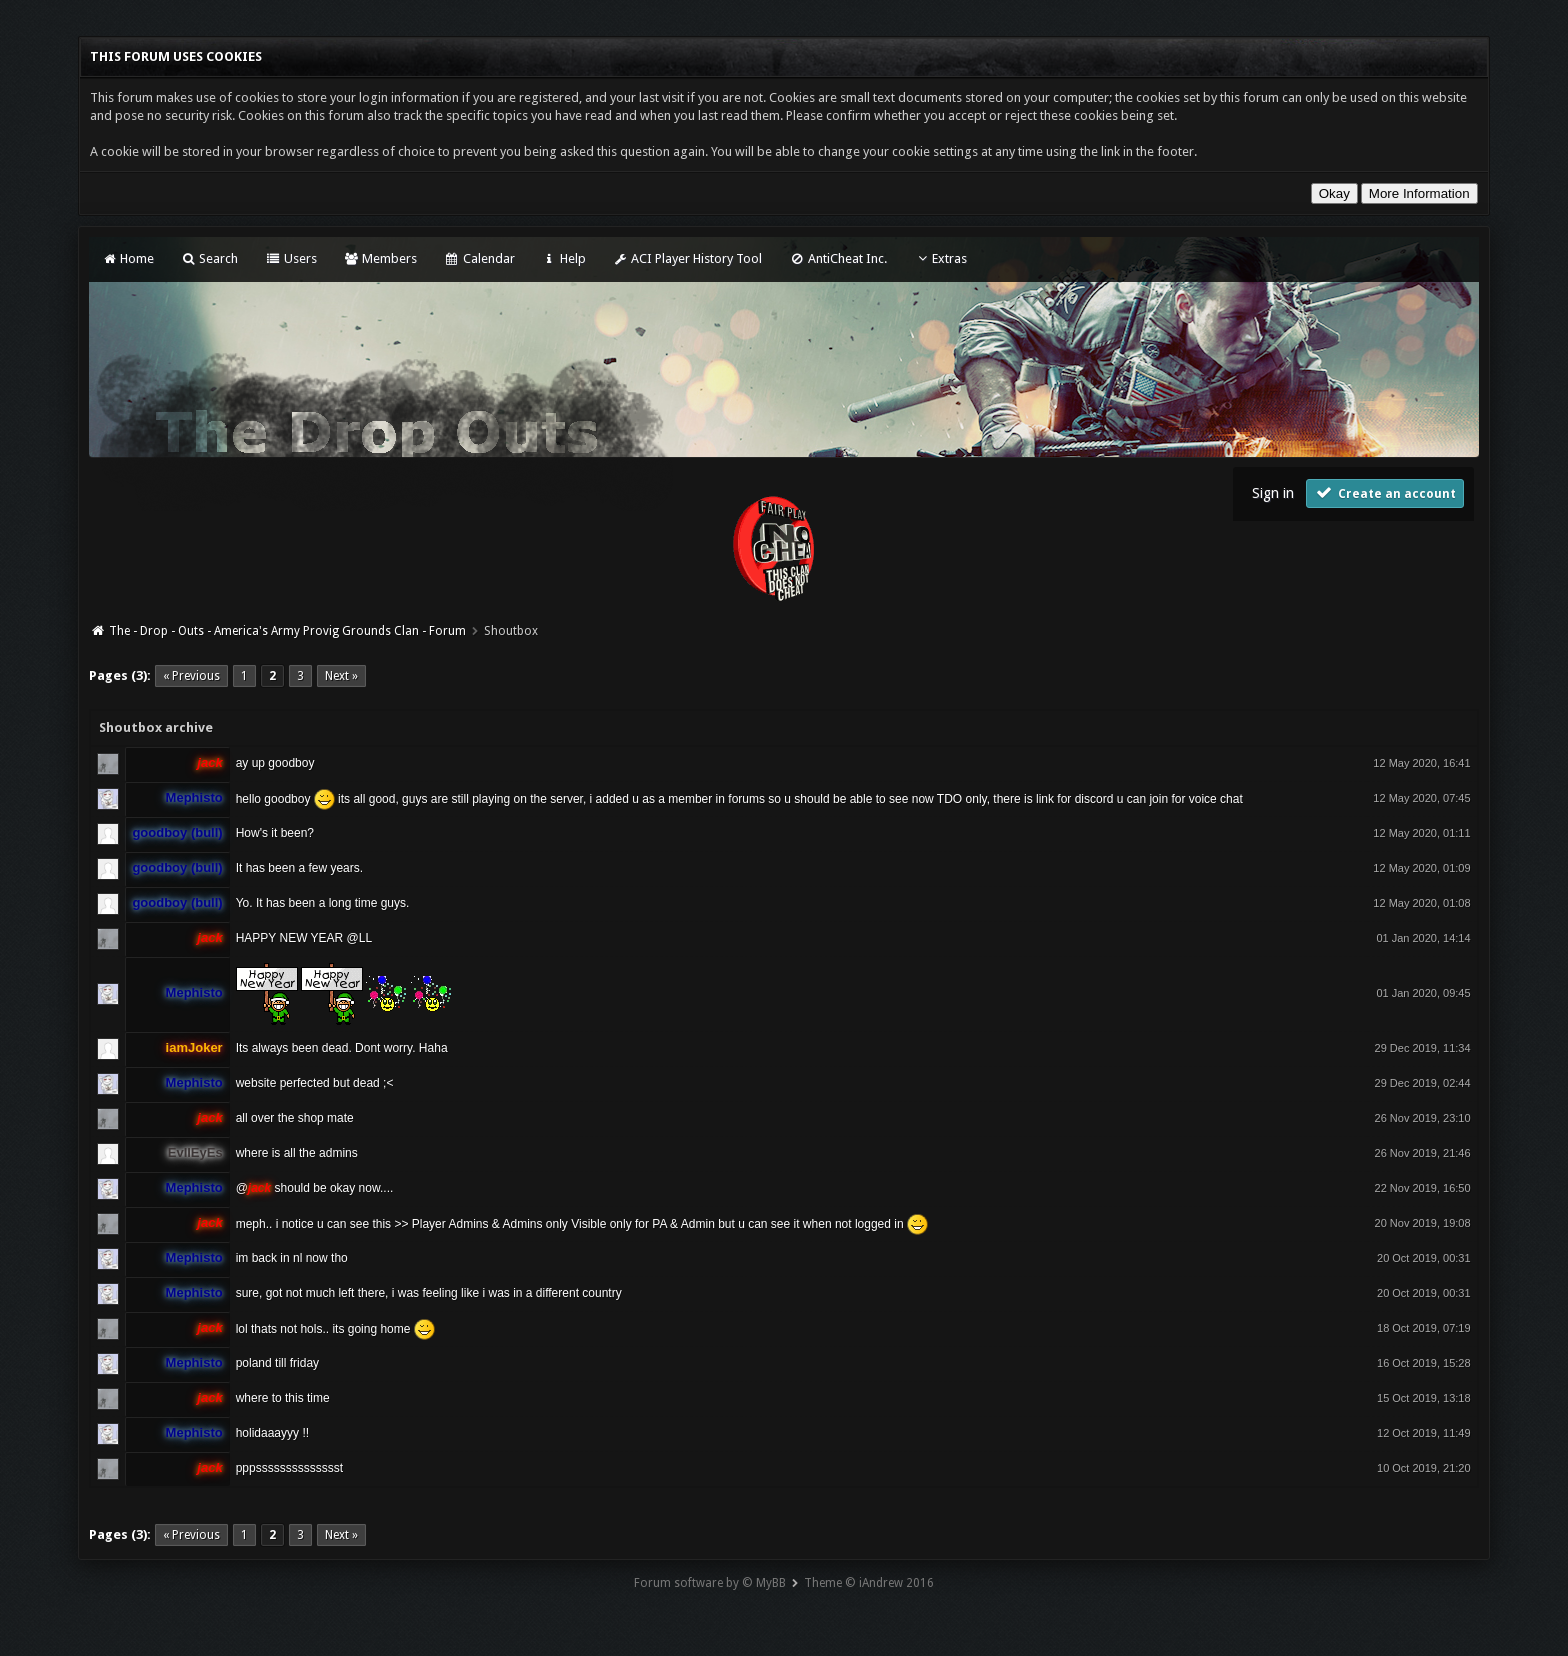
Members (380, 258)
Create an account (1385, 492)
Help (564, 258)
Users (290, 258)
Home (127, 258)
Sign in (1273, 493)
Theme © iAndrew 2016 (869, 1583)
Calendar (479, 258)
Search (209, 258)
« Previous (191, 676)
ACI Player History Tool (687, 258)
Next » (341, 676)
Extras (940, 258)
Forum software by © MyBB (710, 1583)
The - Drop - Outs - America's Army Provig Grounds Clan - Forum (287, 631)
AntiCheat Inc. (837, 258)
